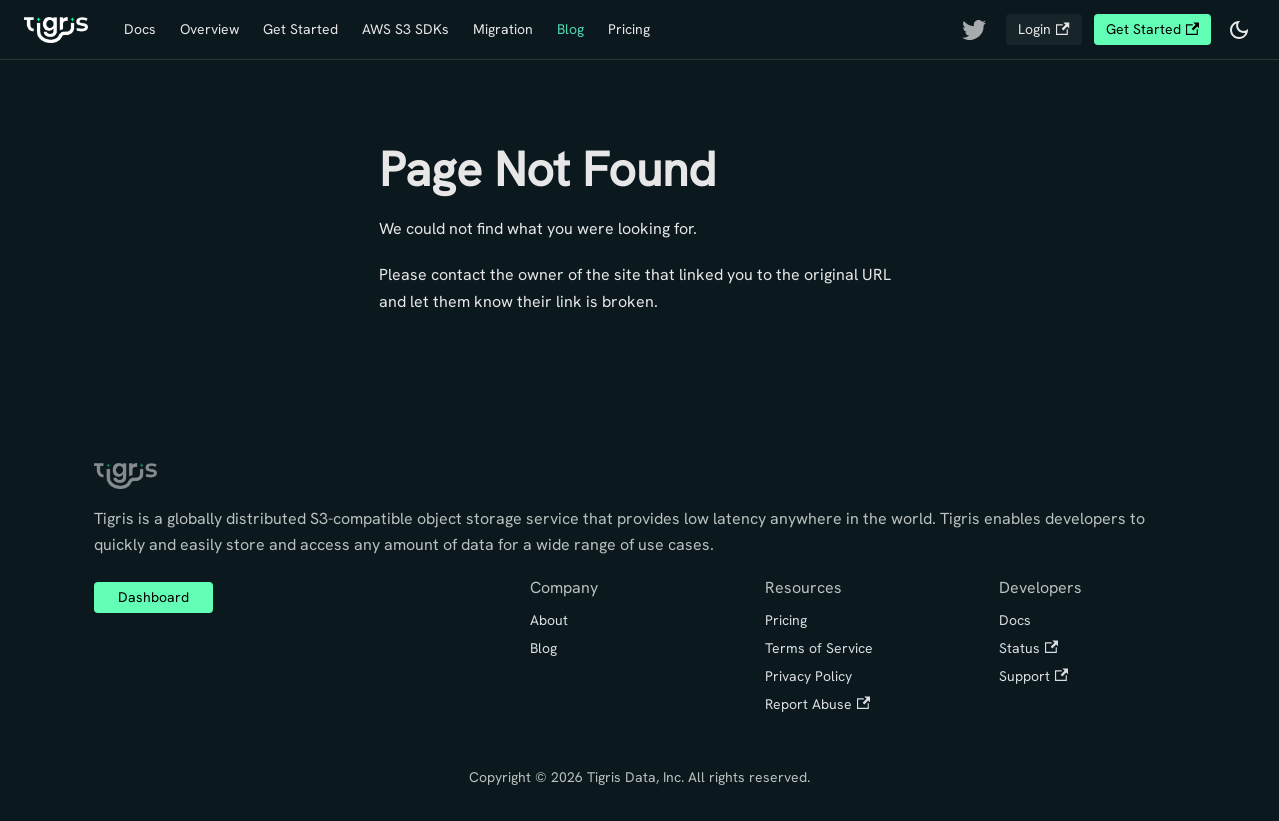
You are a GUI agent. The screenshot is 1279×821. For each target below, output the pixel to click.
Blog (570, 29)
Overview (209, 29)
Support (1033, 676)
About (549, 620)
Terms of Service (819, 648)
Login (1043, 29)
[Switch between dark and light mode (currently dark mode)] (1239, 30)
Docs (140, 29)
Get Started (300, 29)
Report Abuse (817, 704)
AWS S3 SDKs (405, 29)
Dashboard (153, 597)
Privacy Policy (808, 676)
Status (1028, 648)
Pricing (629, 29)
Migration (503, 29)
